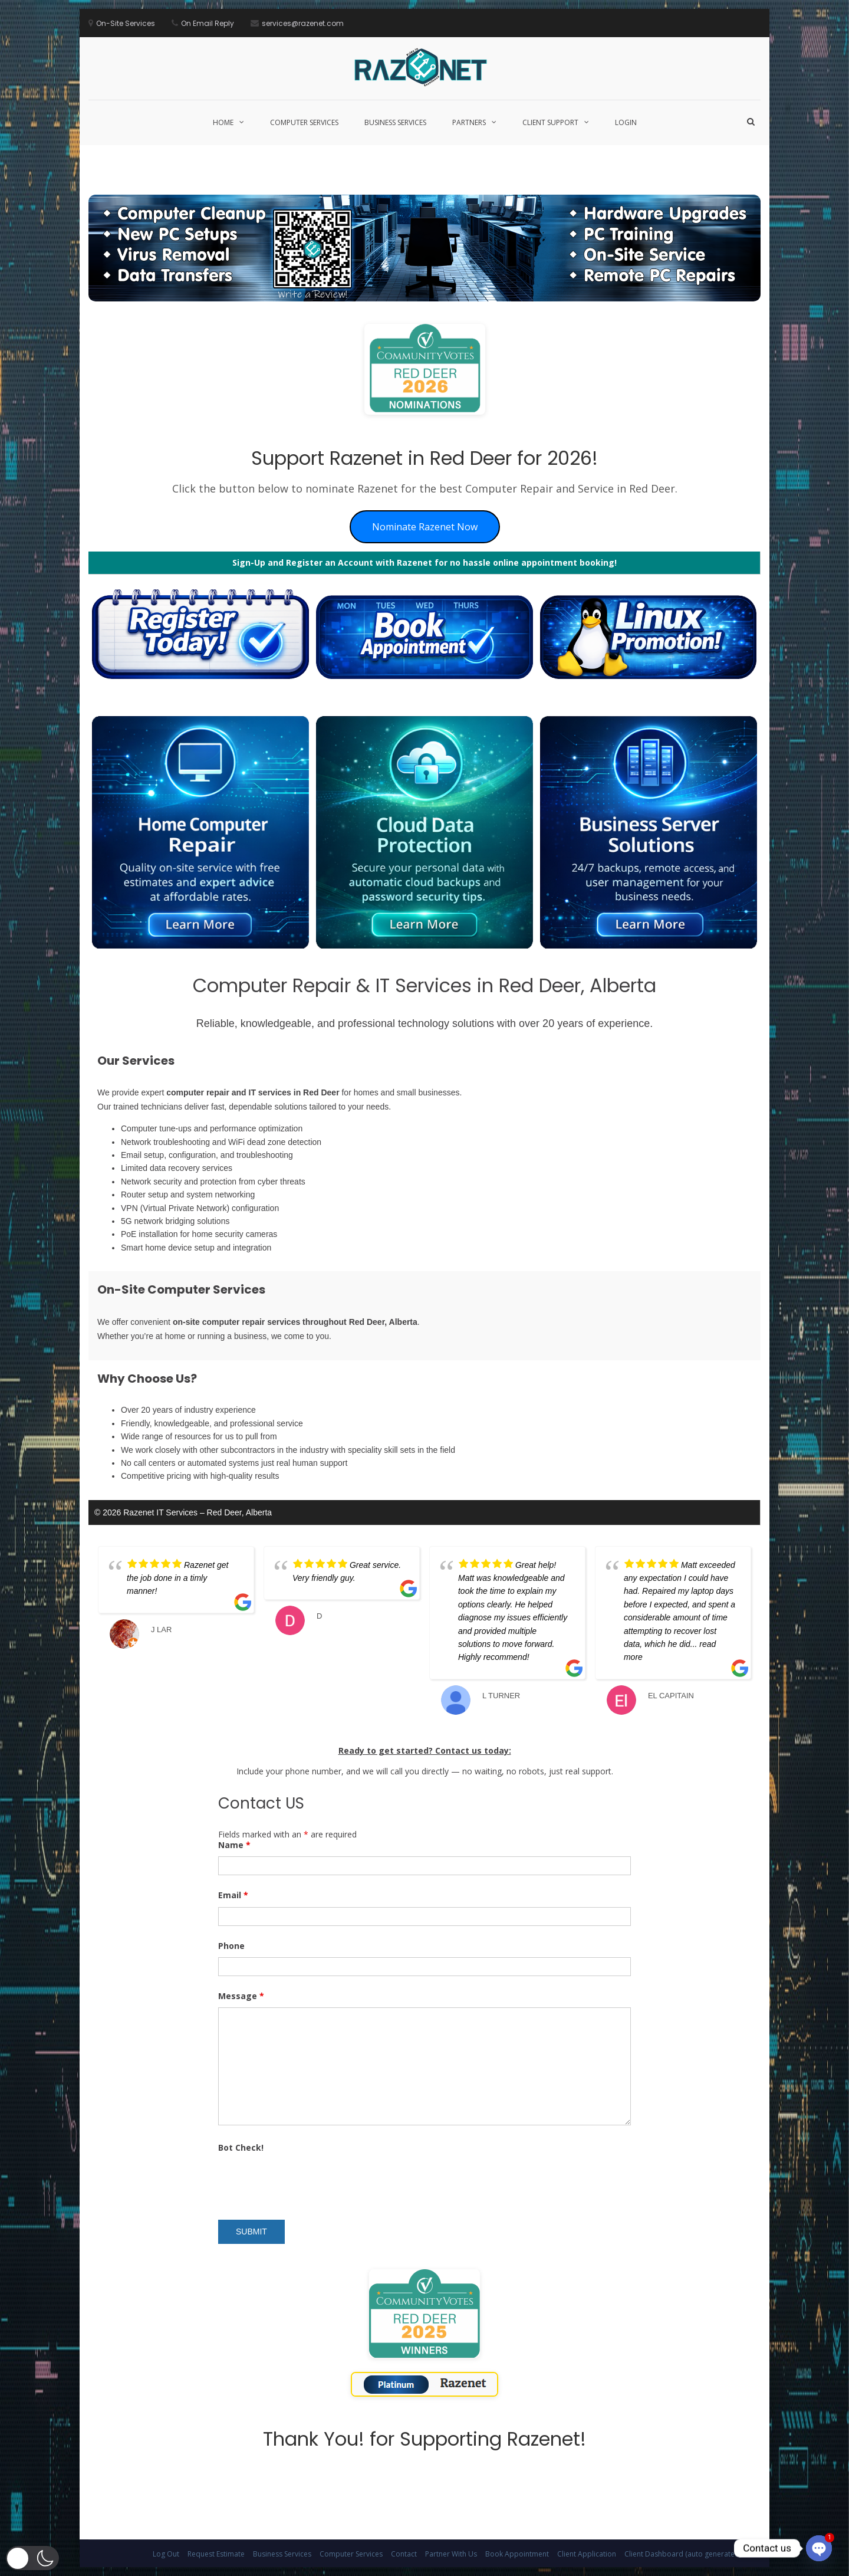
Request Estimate (216, 2554)
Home (223, 122)
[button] (32, 2558)
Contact (404, 2554)
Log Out (166, 2554)
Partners (469, 122)
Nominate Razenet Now (425, 526)
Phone (231, 1945)
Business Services (395, 122)
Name (234, 1844)
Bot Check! (241, 2147)
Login (626, 122)
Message (241, 1995)
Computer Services (304, 122)
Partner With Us (451, 2554)
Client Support (550, 122)
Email (233, 1895)
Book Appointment (517, 2554)
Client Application (586, 2554)
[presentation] (307, 2182)
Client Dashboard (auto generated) (682, 2554)
